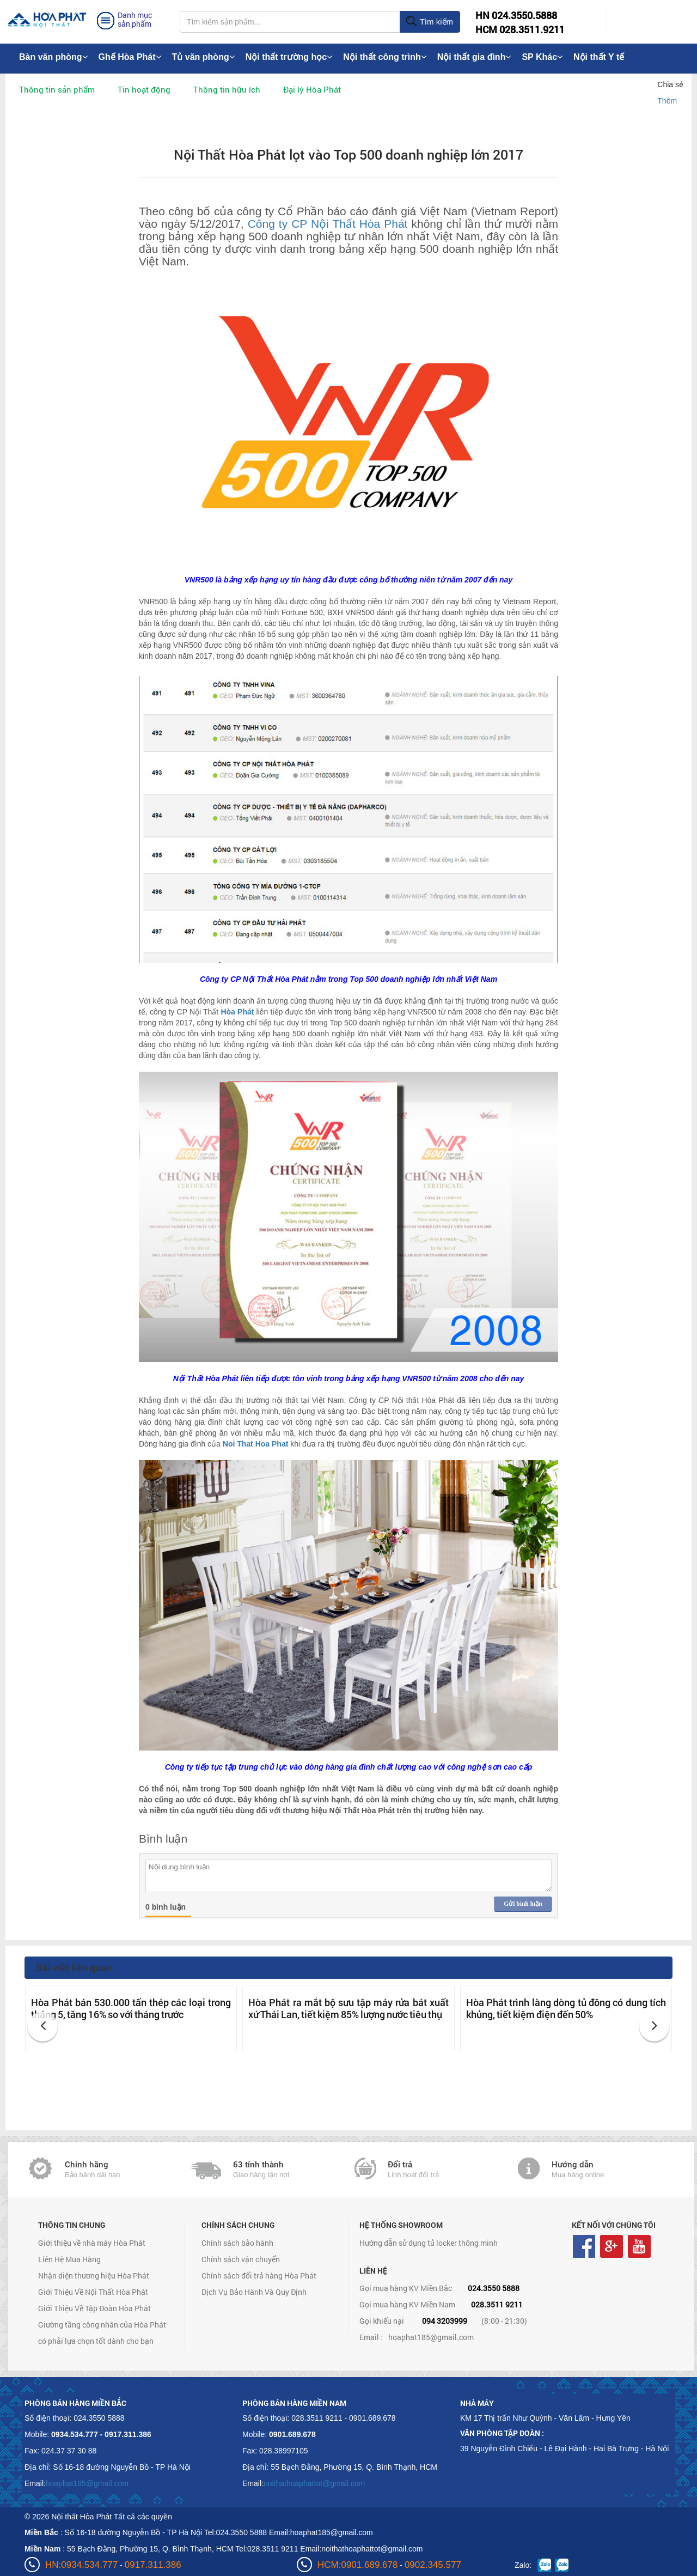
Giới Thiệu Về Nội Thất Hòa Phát (93, 2292)
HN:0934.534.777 (81, 2565)
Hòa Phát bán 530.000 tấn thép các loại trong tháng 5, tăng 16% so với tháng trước (131, 2008)
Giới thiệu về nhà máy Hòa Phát (91, 2243)
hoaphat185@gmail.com (431, 2337)
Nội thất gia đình (474, 57)
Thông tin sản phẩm (57, 89)
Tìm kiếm (429, 22)
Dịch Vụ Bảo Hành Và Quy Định (254, 2292)
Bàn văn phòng (53, 57)
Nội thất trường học (289, 57)
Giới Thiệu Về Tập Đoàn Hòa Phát (94, 2308)
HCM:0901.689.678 (357, 2565)
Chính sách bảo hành (237, 2243)
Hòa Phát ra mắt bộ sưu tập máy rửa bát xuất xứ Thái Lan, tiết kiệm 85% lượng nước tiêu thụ (348, 2008)
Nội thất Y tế (598, 57)
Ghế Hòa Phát (130, 57)
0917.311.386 (153, 2565)
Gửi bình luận (523, 1903)
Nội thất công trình (384, 57)
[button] (43, 2027)
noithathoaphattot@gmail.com (314, 2483)
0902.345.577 (433, 2565)
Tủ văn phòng (203, 57)
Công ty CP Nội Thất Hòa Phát (328, 223)
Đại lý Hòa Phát (312, 89)
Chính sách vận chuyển (240, 2259)
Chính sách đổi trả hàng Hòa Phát (258, 2275)
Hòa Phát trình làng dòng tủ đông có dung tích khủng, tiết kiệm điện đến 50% (566, 2008)
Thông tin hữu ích (226, 89)
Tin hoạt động (144, 89)
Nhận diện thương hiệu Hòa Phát (93, 2275)
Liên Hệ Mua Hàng (69, 2259)
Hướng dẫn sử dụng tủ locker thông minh (428, 2243)
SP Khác (542, 57)
